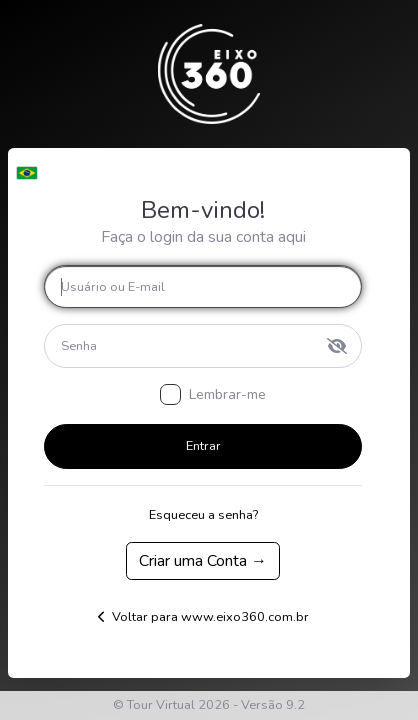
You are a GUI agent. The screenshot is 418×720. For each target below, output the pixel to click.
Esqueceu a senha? (203, 515)
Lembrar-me (227, 394)
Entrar (203, 446)
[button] (26, 168)
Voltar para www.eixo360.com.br (203, 617)
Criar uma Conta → (203, 561)
